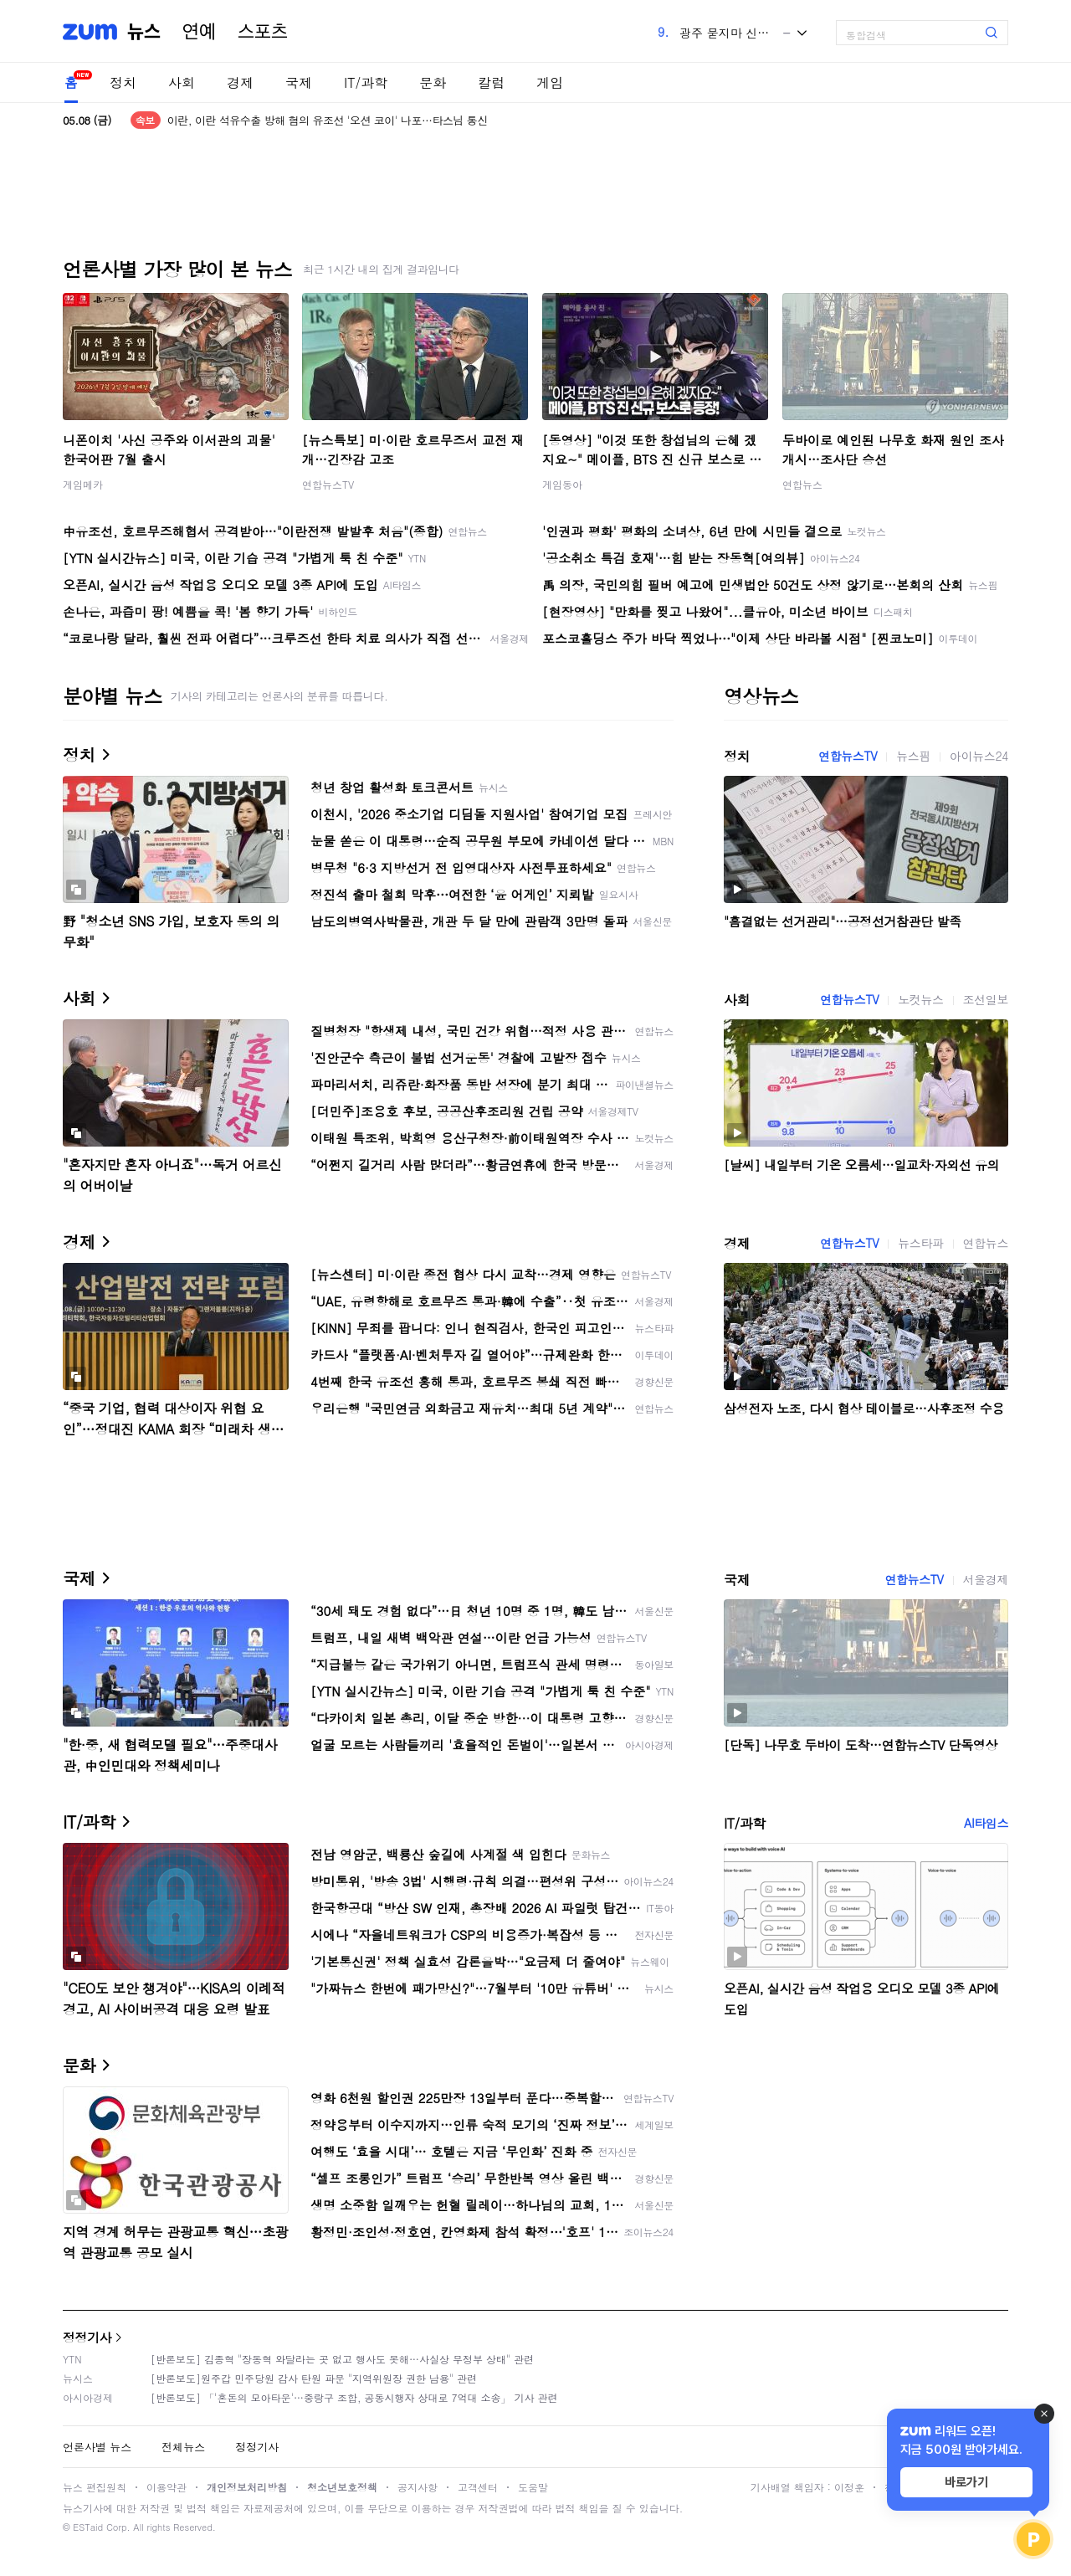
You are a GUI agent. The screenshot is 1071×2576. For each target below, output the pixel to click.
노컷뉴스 (920, 999)
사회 (181, 82)
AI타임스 (986, 1822)
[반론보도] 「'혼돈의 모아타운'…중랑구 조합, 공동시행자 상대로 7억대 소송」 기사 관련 (354, 2397)
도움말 (533, 2487)
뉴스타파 (920, 1242)
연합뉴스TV (328, 484)
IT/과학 (365, 82)
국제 (298, 82)
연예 (199, 32)
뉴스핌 (913, 755)
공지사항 (417, 2487)
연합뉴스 (802, 484)
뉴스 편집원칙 (94, 2487)
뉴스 (144, 32)
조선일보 (985, 999)
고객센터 (478, 2487)
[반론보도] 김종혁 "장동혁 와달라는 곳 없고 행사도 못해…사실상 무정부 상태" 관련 (342, 2359)
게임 (549, 82)
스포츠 (263, 32)
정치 (123, 82)
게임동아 (562, 484)
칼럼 (491, 82)
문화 (432, 82)
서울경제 (985, 1579)
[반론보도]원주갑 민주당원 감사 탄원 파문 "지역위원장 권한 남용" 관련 (314, 2378)
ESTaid (88, 2527)
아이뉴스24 (979, 755)
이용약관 (166, 2487)
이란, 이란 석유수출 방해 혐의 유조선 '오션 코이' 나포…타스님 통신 (327, 120)
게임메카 (83, 484)
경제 (240, 82)
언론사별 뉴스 (97, 2447)
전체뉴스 (183, 2447)
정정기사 (87, 2337)
